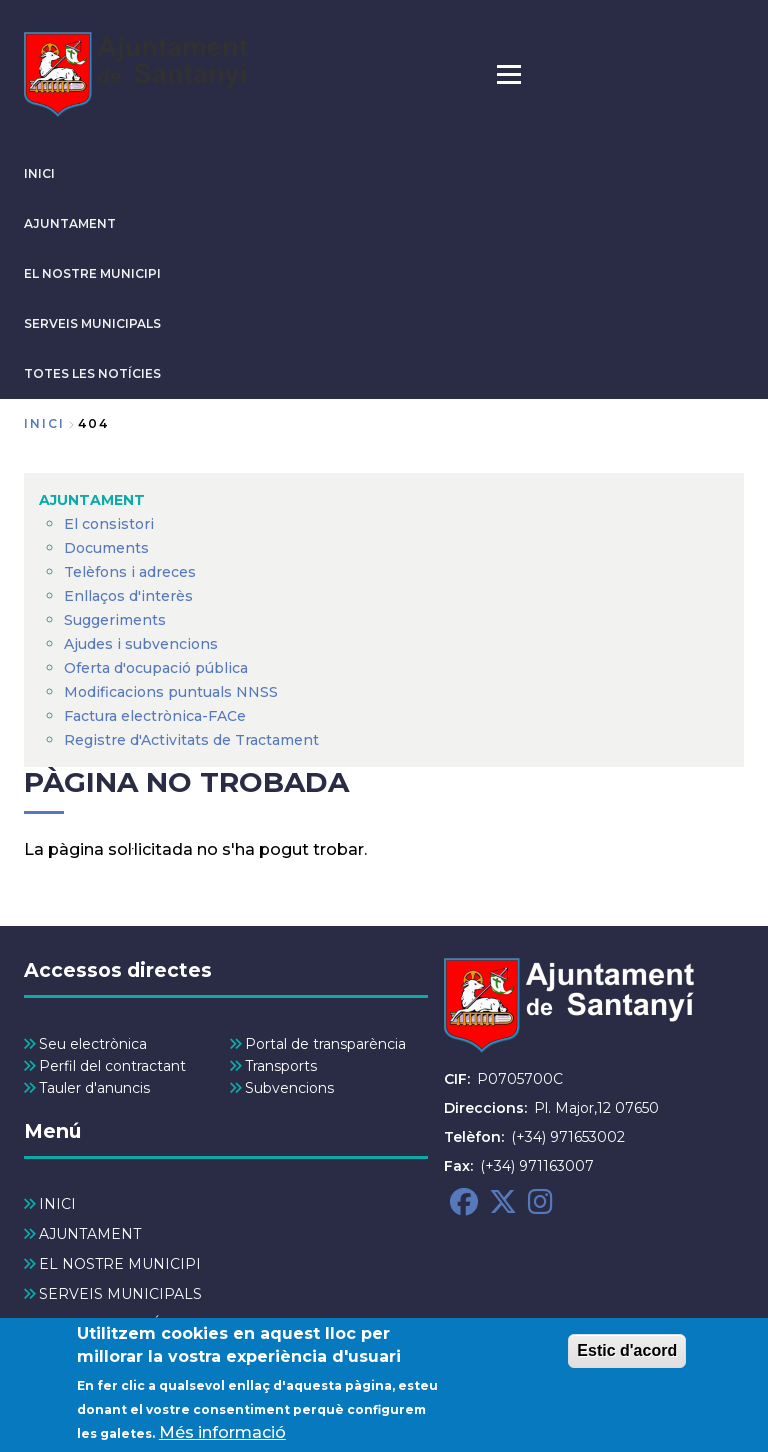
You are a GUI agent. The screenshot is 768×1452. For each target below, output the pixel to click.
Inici (44, 423)
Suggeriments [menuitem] (115, 620)
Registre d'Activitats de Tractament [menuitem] (191, 740)
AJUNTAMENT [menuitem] (92, 500)
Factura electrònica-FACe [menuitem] (155, 716)
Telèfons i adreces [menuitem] (130, 572)
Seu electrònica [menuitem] (93, 1044)
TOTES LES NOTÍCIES (92, 373)
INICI (39, 173)
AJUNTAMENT (70, 223)
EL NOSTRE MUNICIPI (92, 273)
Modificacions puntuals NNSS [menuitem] (171, 692)
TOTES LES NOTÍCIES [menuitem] (116, 1324)
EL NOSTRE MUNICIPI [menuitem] (120, 1264)
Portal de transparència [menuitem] (325, 1044)
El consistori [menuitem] (109, 524)
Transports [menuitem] (281, 1066)
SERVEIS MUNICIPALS (92, 323)
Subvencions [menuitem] (289, 1088)
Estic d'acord (627, 1363)
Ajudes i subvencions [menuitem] (141, 644)
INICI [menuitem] (57, 1204)
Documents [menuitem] (106, 548)
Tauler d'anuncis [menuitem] (94, 1088)
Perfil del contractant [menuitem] (112, 1066)
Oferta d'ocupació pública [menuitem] (156, 668)
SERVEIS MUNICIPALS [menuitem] (120, 1294)
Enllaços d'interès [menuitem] (128, 596)
